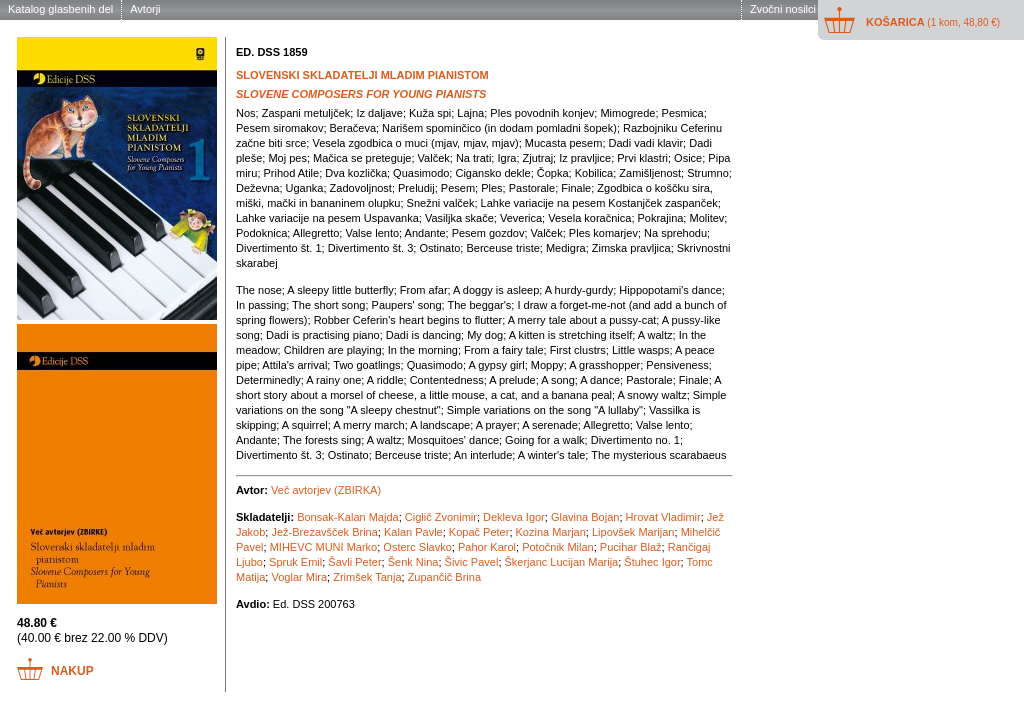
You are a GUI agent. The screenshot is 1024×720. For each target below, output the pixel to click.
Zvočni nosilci (783, 9)
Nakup (72, 671)
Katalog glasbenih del (60, 9)
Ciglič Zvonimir (441, 517)
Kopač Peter (479, 532)
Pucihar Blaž (631, 547)
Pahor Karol (487, 547)
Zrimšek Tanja (367, 577)
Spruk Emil (295, 562)
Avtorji (145, 9)
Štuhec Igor (652, 562)
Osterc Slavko (417, 547)
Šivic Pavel (472, 562)
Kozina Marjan (551, 532)
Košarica (933, 22)
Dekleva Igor (514, 517)
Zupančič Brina (444, 577)
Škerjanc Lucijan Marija (562, 562)
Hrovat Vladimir (663, 517)
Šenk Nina (413, 562)
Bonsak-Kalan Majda (348, 517)
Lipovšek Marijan (633, 532)
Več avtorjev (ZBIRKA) (326, 490)
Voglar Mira (299, 577)
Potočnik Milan (558, 547)
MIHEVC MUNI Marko (324, 547)
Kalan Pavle (413, 532)
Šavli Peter (354, 562)
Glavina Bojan (585, 517)
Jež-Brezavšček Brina (324, 532)
